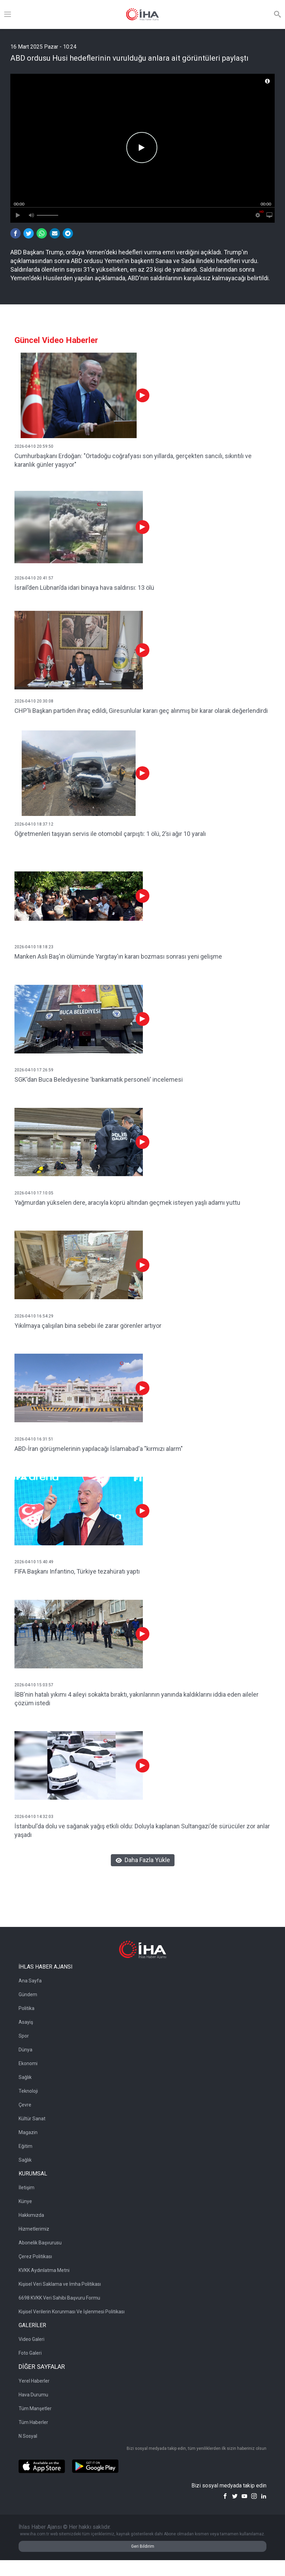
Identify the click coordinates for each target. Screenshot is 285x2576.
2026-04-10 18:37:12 (33, 824)
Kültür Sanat (32, 2118)
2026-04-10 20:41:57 (33, 578)
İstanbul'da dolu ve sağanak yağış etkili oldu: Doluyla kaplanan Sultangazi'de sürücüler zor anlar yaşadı (142, 1830)
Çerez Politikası (35, 2256)
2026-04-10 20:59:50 (33, 446)
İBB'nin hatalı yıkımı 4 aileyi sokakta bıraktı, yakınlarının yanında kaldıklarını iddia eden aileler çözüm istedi (136, 1699)
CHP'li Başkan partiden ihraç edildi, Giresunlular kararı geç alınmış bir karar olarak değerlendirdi (141, 710)
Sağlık (25, 2077)
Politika (26, 2008)
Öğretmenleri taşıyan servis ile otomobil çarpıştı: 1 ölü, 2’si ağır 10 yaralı (110, 833)
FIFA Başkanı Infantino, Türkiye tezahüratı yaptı (77, 1571)
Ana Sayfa (30, 1980)
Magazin (28, 2132)
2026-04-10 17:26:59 (33, 1070)
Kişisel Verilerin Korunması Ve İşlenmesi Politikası (72, 2311)
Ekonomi (28, 2063)
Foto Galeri (30, 2353)
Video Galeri (31, 2339)
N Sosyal (28, 2436)
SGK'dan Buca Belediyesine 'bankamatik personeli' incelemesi (98, 1079)
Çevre (25, 2105)
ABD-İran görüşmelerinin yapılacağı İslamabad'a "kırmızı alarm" (98, 1448)
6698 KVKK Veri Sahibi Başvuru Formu (59, 2298)
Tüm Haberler (33, 2422)
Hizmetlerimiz (34, 2229)
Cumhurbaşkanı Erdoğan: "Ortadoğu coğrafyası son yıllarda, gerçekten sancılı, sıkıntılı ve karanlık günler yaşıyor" (133, 460)
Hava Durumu (33, 2394)
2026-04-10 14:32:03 (33, 1816)
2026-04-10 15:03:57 (33, 1685)
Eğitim (25, 2146)
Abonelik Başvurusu (40, 2242)
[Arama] (277, 14)
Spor (24, 2036)
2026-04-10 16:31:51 (33, 1439)
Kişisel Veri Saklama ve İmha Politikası (60, 2284)
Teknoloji (28, 2091)
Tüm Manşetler (35, 2408)
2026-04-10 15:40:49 (33, 1561)
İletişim (26, 2187)
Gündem (28, 1994)
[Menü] (7, 14)
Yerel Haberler (34, 2381)
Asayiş (26, 2022)
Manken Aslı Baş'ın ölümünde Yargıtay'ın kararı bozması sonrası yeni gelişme (118, 956)
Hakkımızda (31, 2215)
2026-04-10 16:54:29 (33, 1316)
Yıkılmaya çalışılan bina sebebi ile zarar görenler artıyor (87, 1325)
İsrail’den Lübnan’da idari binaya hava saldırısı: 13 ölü (84, 587)
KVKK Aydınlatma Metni (44, 2270)
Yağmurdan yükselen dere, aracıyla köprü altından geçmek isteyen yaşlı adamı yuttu (127, 1202)
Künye (25, 2201)
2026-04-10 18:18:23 (33, 946)
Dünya (25, 2049)
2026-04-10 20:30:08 (33, 701)
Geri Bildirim (142, 2546)
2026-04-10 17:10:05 (33, 1193)
